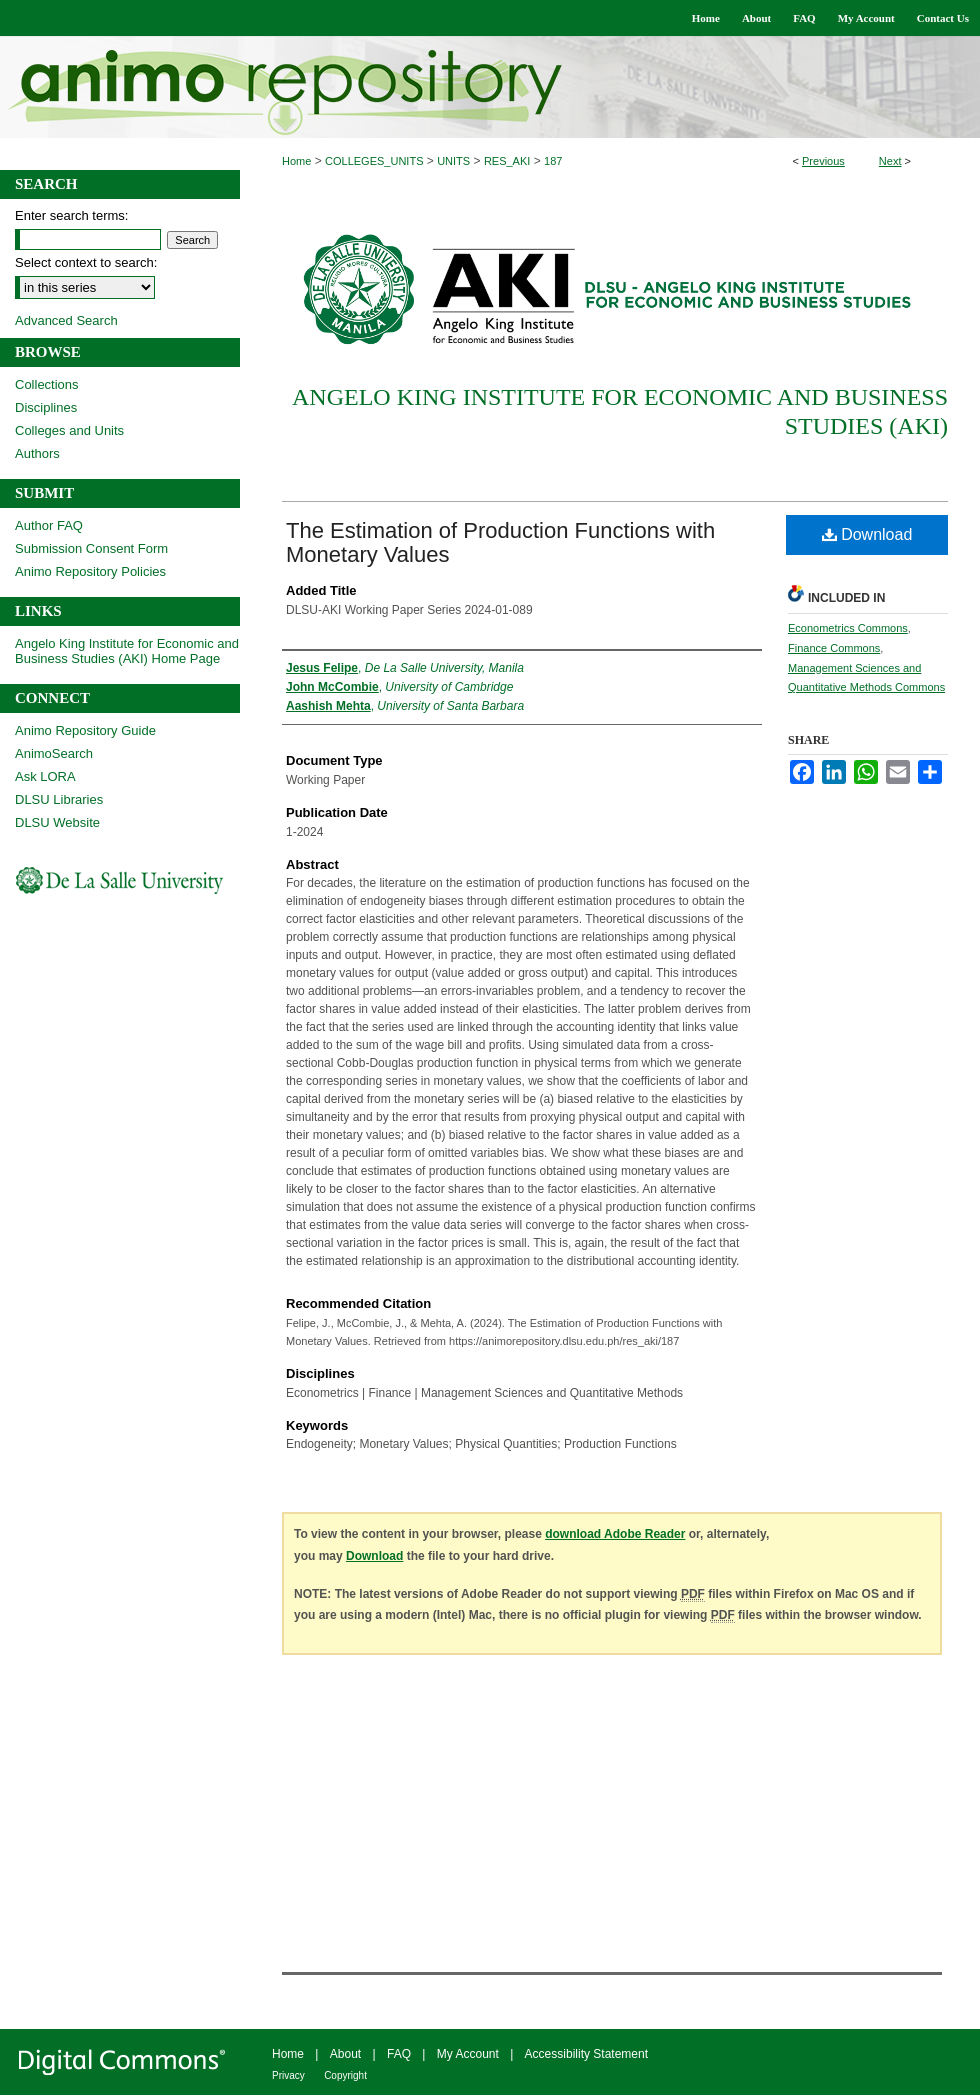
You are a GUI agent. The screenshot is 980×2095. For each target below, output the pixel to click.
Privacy (288, 2075)
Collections (47, 384)
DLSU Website (57, 822)
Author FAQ (49, 525)
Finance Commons (834, 648)
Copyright (345, 2075)
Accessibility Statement (586, 2054)
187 (553, 161)
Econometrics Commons (848, 628)
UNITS (453, 161)
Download (867, 534)
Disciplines (46, 407)
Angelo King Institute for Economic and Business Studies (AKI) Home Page (127, 651)
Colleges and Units (69, 430)
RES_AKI (507, 161)
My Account (468, 2054)
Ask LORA (45, 776)
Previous (823, 161)
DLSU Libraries (59, 799)
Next (890, 161)
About (345, 2054)
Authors (37, 453)
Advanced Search (66, 320)
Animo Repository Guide (85, 730)
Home (296, 161)
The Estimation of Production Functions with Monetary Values (500, 542)
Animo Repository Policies (90, 571)
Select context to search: (86, 262)
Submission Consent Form (91, 548)
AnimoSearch (54, 753)
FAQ (399, 2054)
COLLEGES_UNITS (374, 161)
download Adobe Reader (615, 1534)
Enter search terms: (71, 215)
